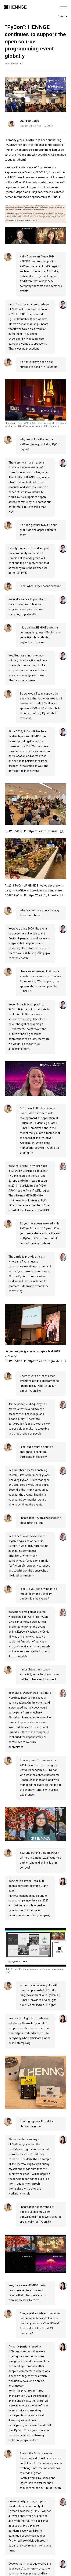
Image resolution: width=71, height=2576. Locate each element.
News (62, 16)
